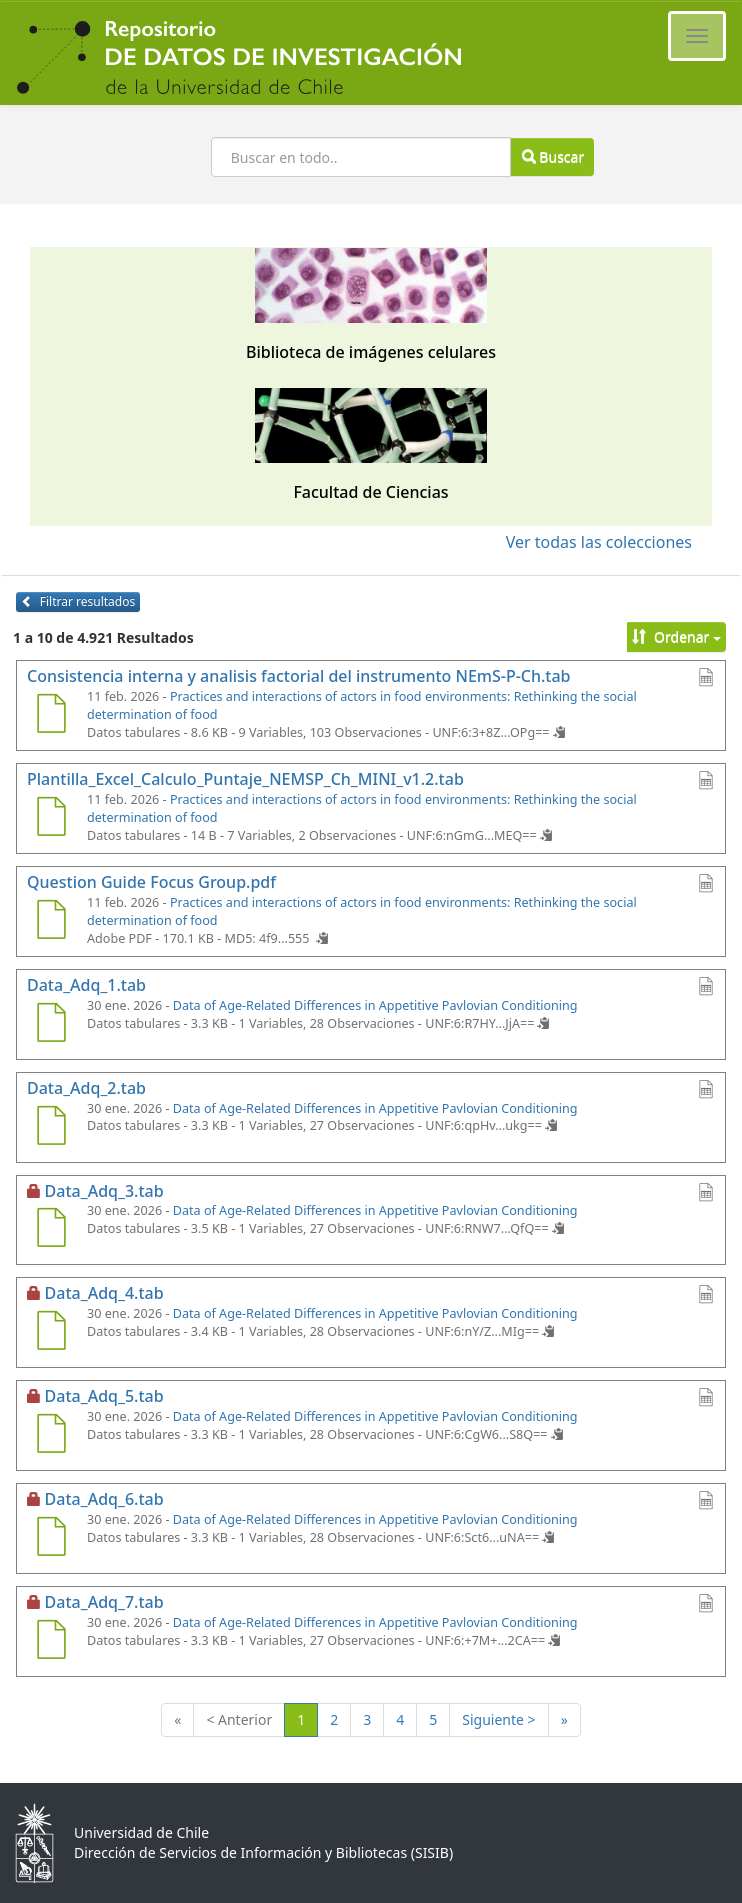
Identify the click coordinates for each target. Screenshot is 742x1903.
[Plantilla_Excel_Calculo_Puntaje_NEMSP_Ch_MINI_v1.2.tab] (51, 819)
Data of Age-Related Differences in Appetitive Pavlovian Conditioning (375, 1005)
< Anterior (239, 1719)
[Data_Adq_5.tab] (51, 1436)
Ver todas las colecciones (599, 542)
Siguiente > (498, 1719)
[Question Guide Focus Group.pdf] (51, 922)
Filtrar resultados (78, 601)
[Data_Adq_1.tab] (51, 1025)
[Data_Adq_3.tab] (51, 1230)
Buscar (553, 156)
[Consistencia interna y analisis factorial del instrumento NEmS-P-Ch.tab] (51, 716)
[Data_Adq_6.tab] (51, 1539)
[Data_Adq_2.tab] (51, 1128)
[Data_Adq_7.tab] (51, 1642)
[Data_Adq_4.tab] (51, 1333)
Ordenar (676, 636)
